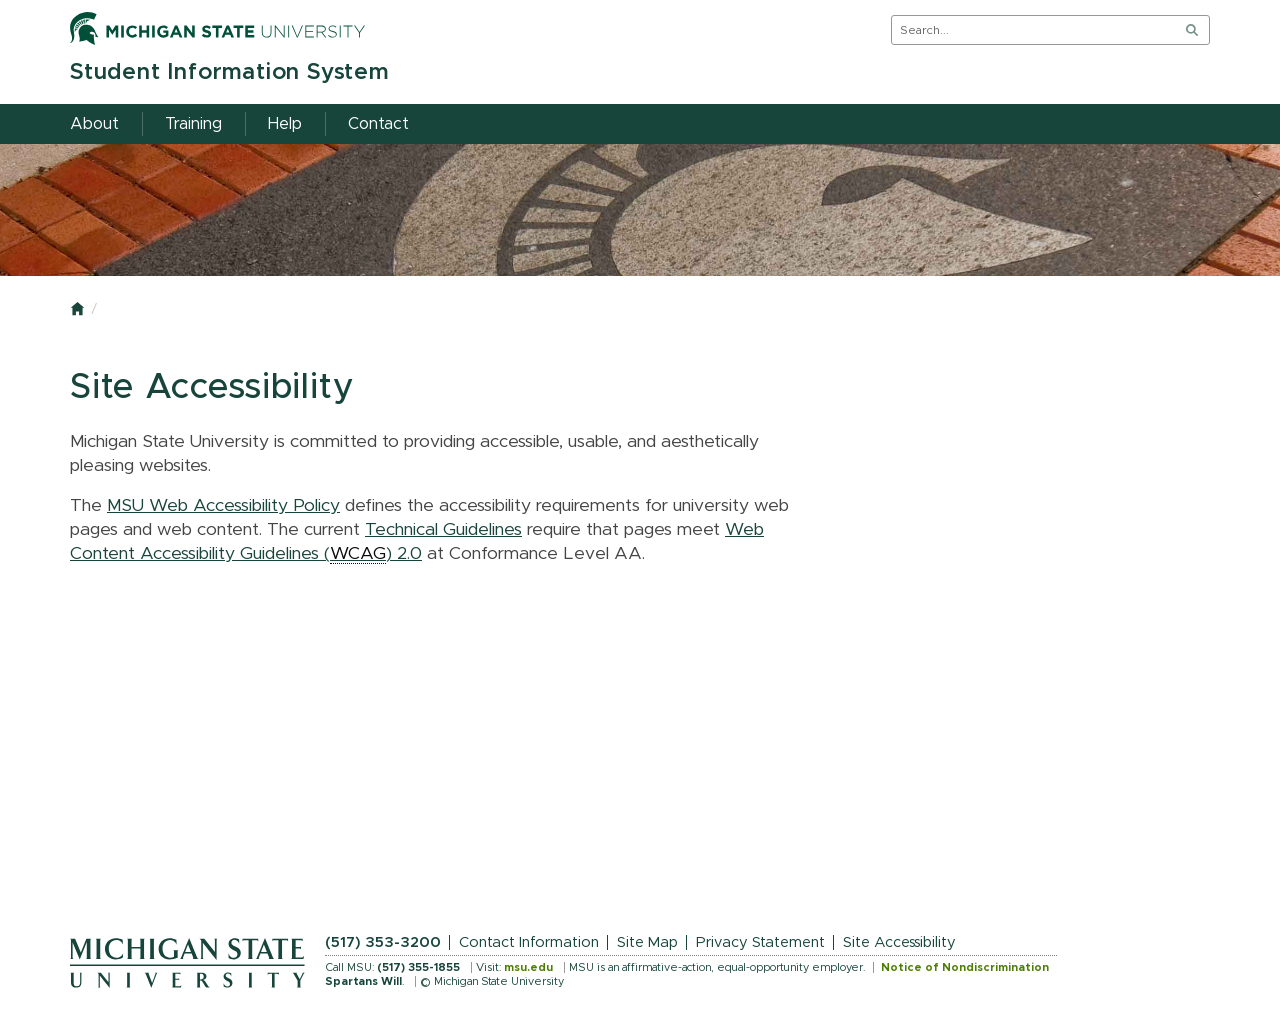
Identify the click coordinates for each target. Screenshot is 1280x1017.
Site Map (647, 942)
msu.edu (528, 967)
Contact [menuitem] (378, 124)
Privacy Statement (760, 942)
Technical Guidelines (443, 530)
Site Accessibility (899, 942)
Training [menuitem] (193, 124)
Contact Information (529, 942)
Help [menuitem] (285, 124)
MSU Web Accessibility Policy (223, 506)
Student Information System (229, 72)
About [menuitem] (94, 124)
